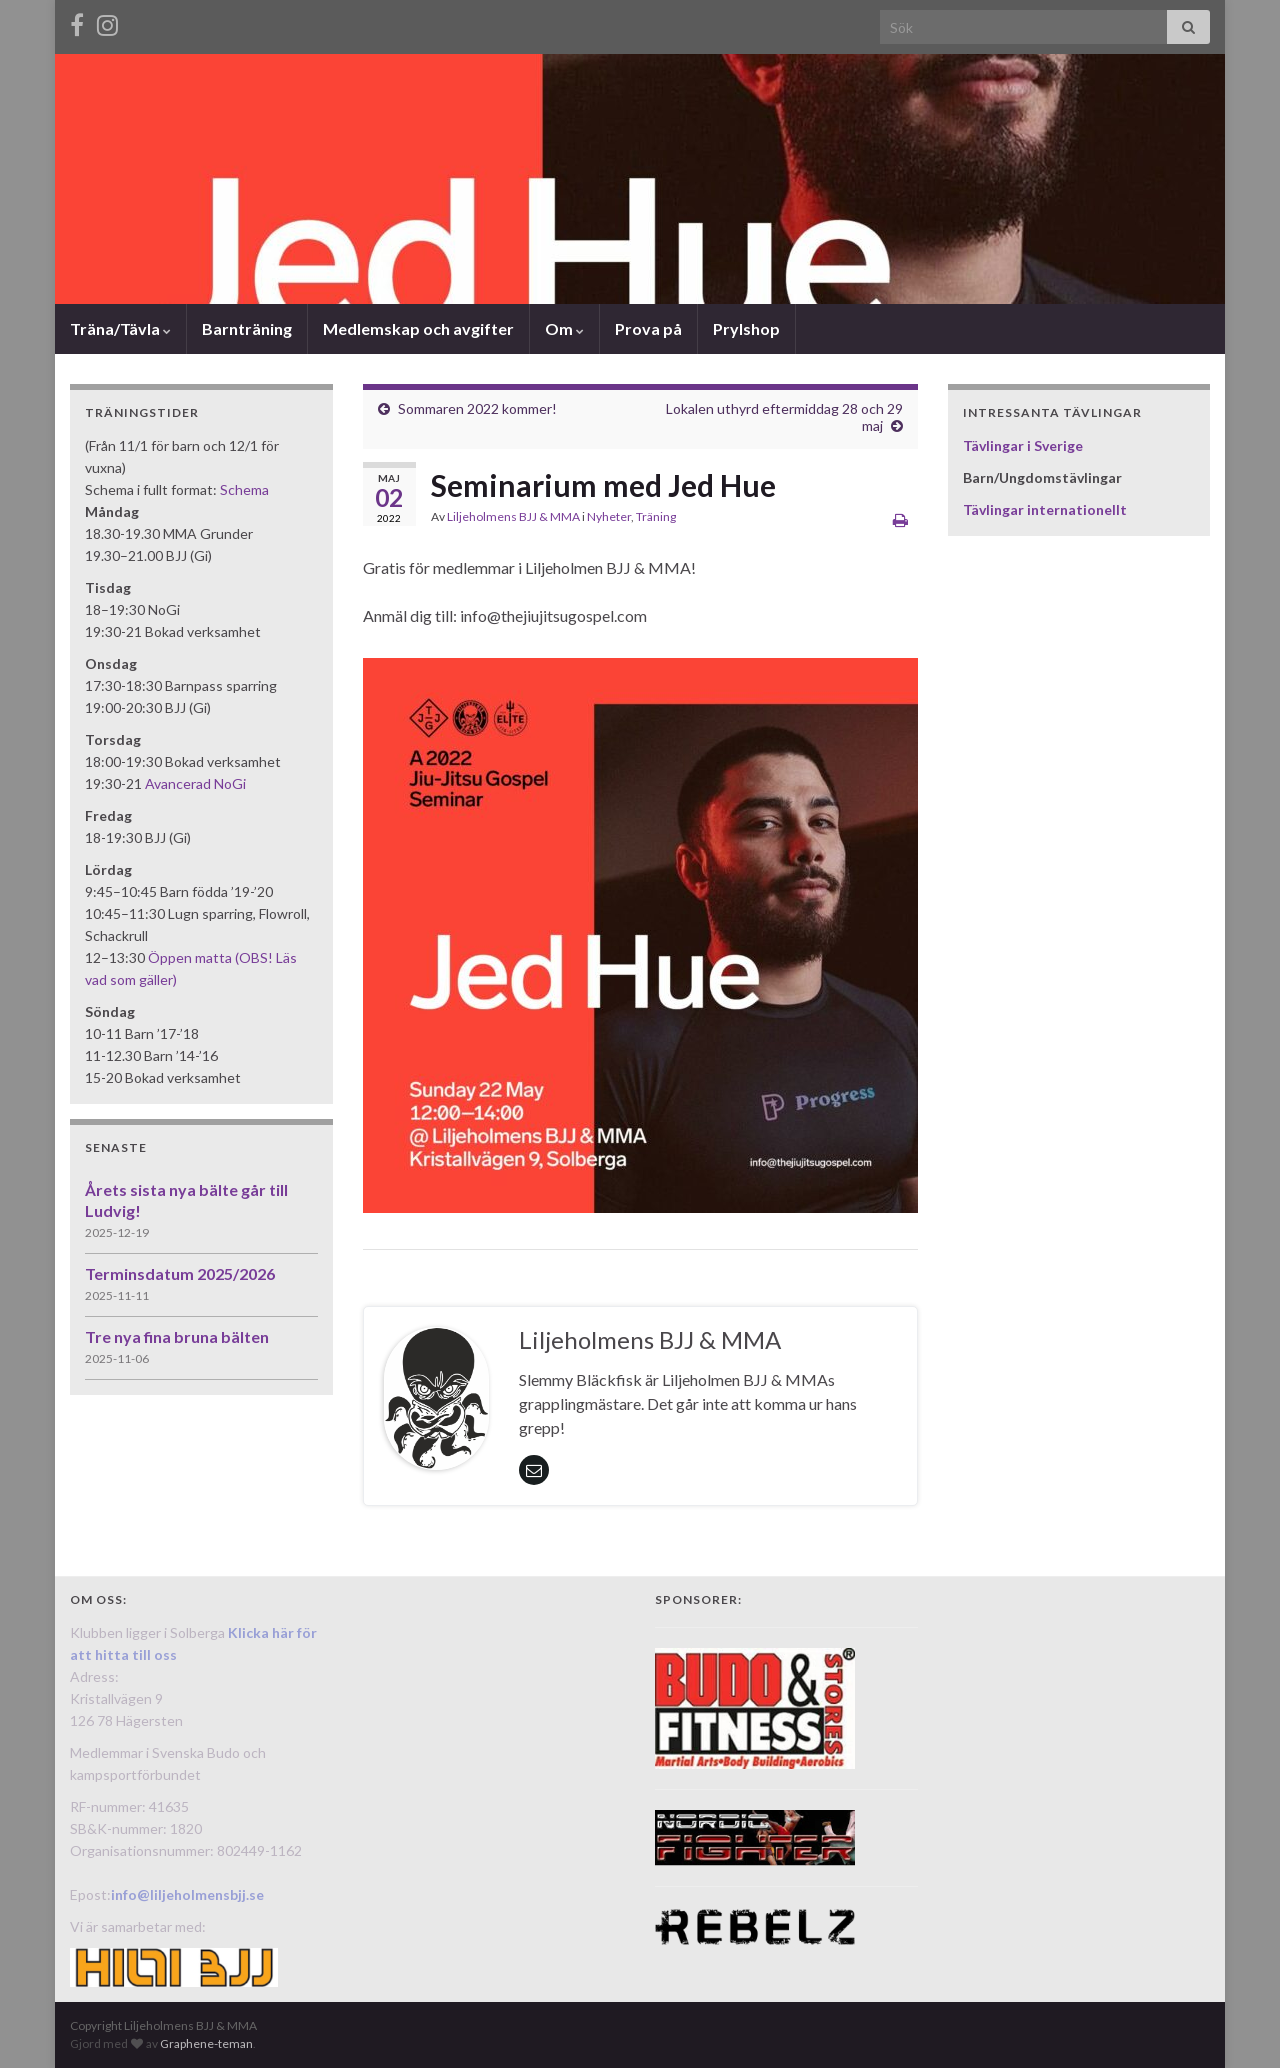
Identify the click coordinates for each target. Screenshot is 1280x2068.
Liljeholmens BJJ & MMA (513, 516)
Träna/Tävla (120, 328)
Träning (656, 516)
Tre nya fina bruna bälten (177, 1336)
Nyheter (609, 516)
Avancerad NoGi (195, 783)
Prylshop (746, 328)
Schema (244, 489)
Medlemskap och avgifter (418, 328)
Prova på (648, 328)
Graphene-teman (206, 2043)
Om (564, 328)
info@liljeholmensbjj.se (187, 1894)
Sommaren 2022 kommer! (477, 408)
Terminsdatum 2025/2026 (180, 1273)
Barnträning (247, 328)
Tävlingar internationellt (1045, 509)
